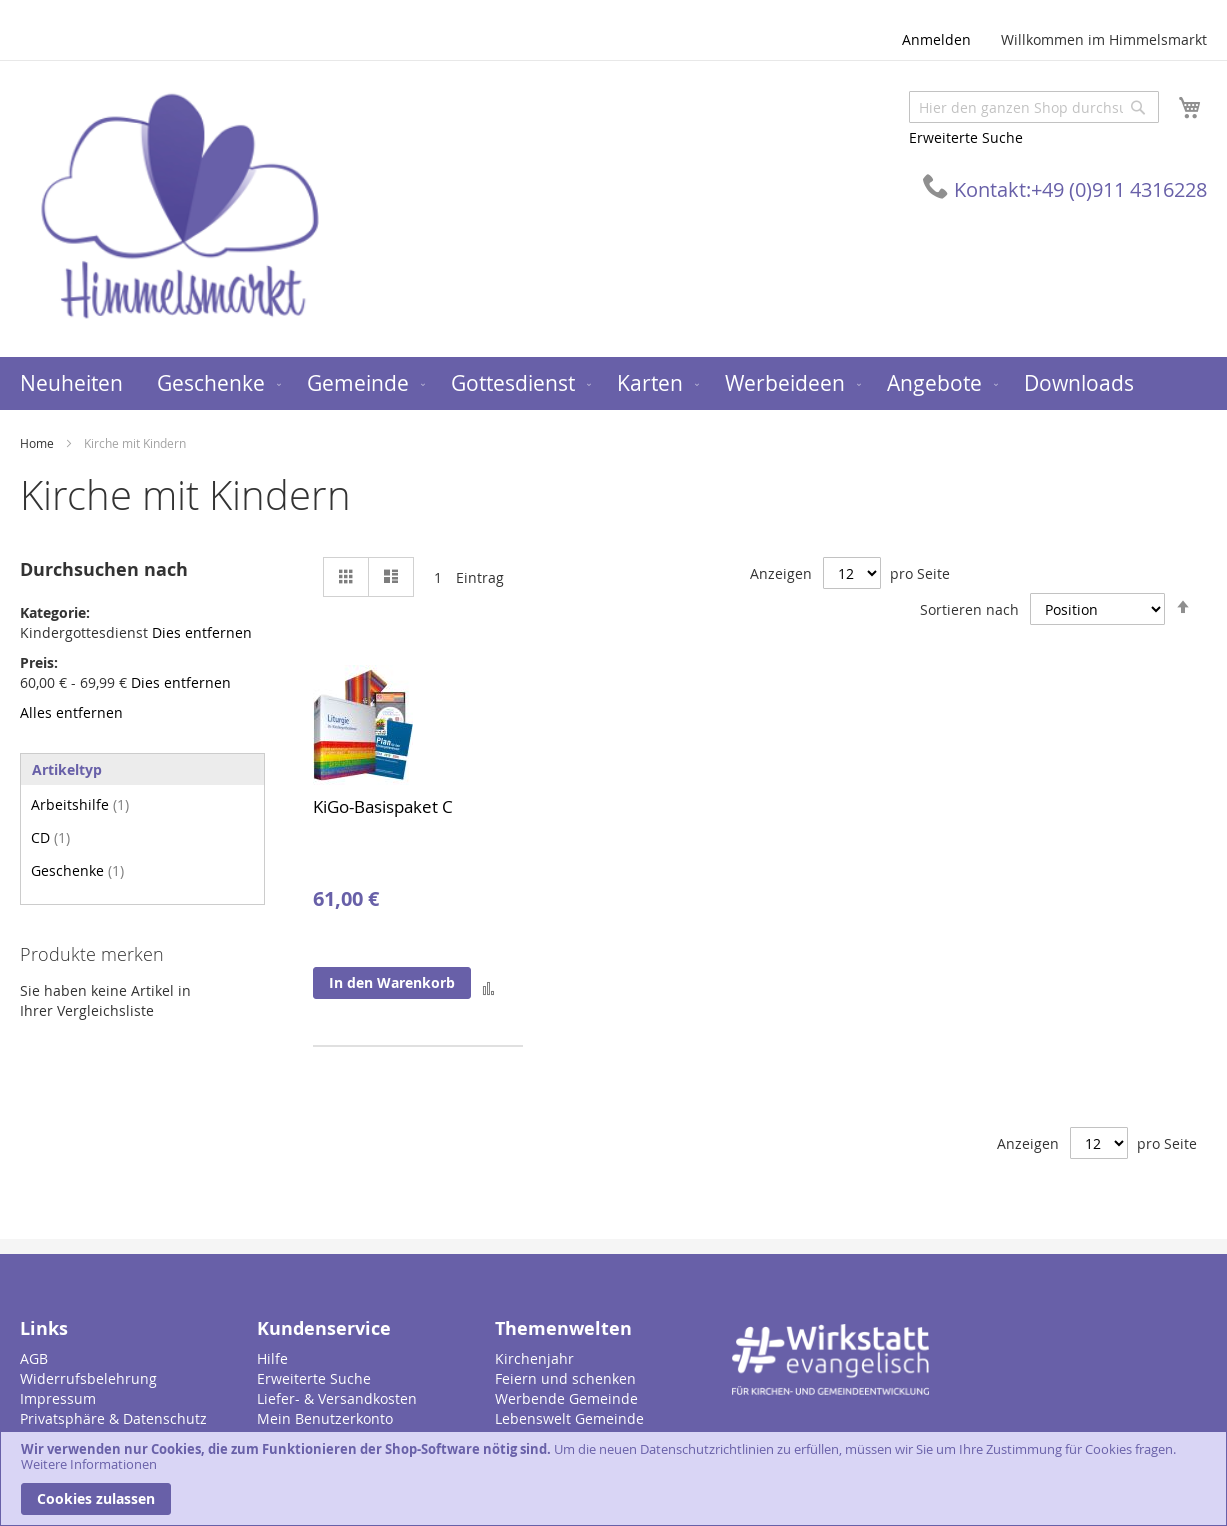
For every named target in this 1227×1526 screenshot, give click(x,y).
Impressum (58, 1398)
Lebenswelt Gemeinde (569, 1418)
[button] (488, 987)
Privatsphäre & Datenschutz (113, 1418)
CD (50, 837)
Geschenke (77, 870)
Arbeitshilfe (80, 804)
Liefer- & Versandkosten (337, 1398)
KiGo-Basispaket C (383, 806)
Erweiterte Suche (966, 137)
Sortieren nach (969, 609)
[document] (613, 1478)
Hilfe (272, 1358)
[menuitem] (71, 383)
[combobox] (1034, 107)
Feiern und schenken (565, 1378)
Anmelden (936, 39)
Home (38, 443)
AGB (34, 1358)
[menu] (613, 383)
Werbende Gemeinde (566, 1398)
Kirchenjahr (534, 1358)
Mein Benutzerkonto (325, 1418)
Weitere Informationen (89, 1464)
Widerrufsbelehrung (88, 1378)
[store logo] (180, 207)
